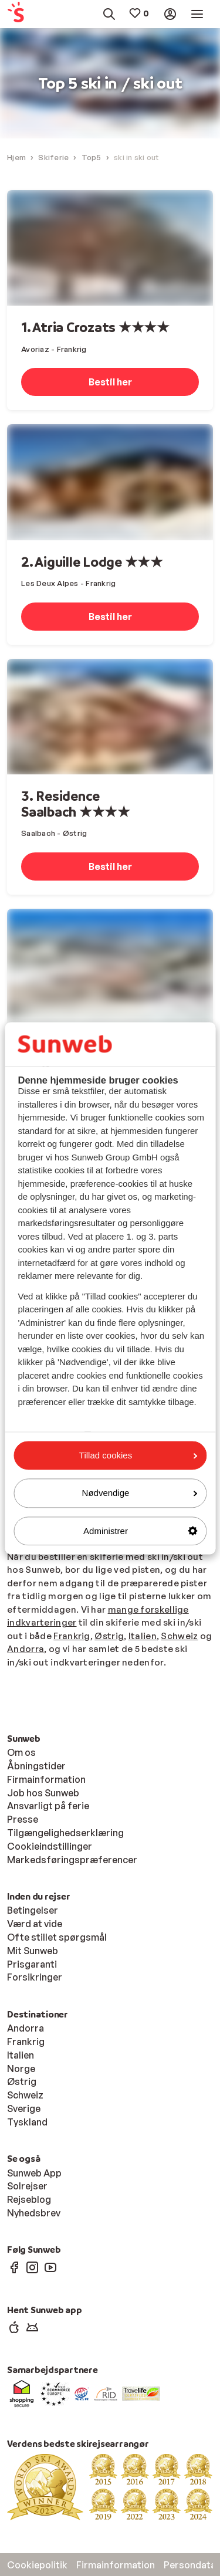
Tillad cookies (138, 1455)
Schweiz (179, 1635)
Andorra (25, 1648)
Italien (142, 1635)
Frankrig (71, 1635)
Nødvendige (139, 1493)
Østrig (109, 1635)
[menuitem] (20, 14)
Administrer (140, 1531)
